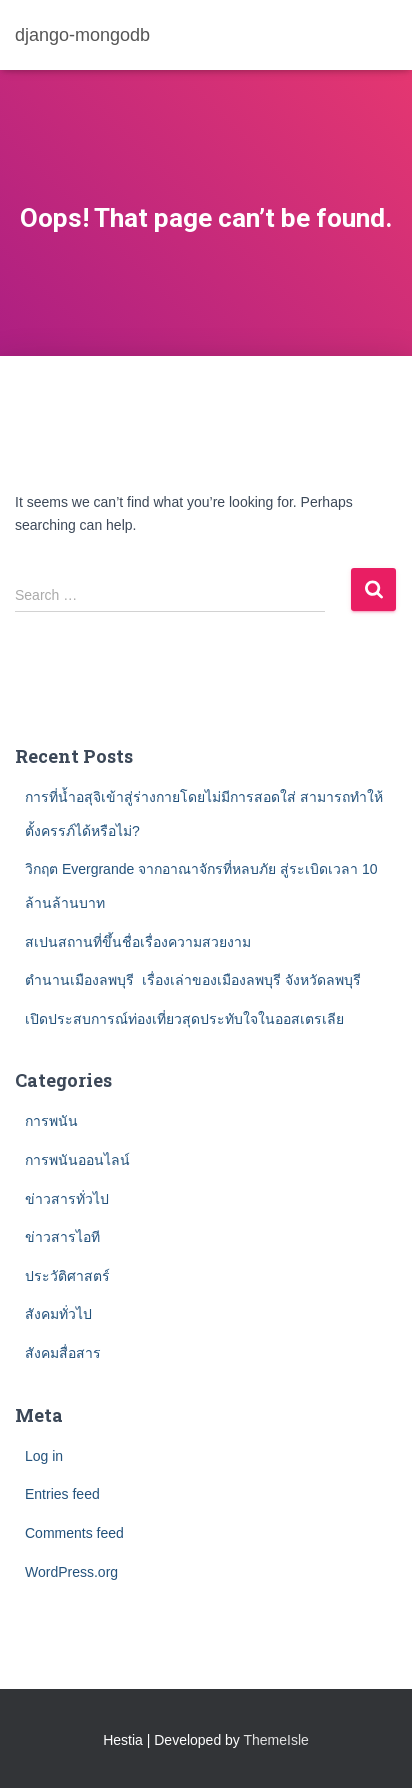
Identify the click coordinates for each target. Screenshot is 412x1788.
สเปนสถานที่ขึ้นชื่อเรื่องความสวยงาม (138, 942)
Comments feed (74, 1533)
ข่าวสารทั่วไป (67, 1199)
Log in (44, 1456)
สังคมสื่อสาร (63, 1353)
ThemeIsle (276, 1740)
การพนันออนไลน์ (77, 1160)
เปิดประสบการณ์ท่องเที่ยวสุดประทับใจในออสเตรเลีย (184, 1019)
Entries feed (62, 1494)
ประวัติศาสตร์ (67, 1276)
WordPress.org (71, 1572)
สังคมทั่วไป (58, 1314)
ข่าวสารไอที (62, 1237)
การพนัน (51, 1121)
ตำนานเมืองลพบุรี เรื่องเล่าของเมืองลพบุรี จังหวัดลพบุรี (193, 980)
